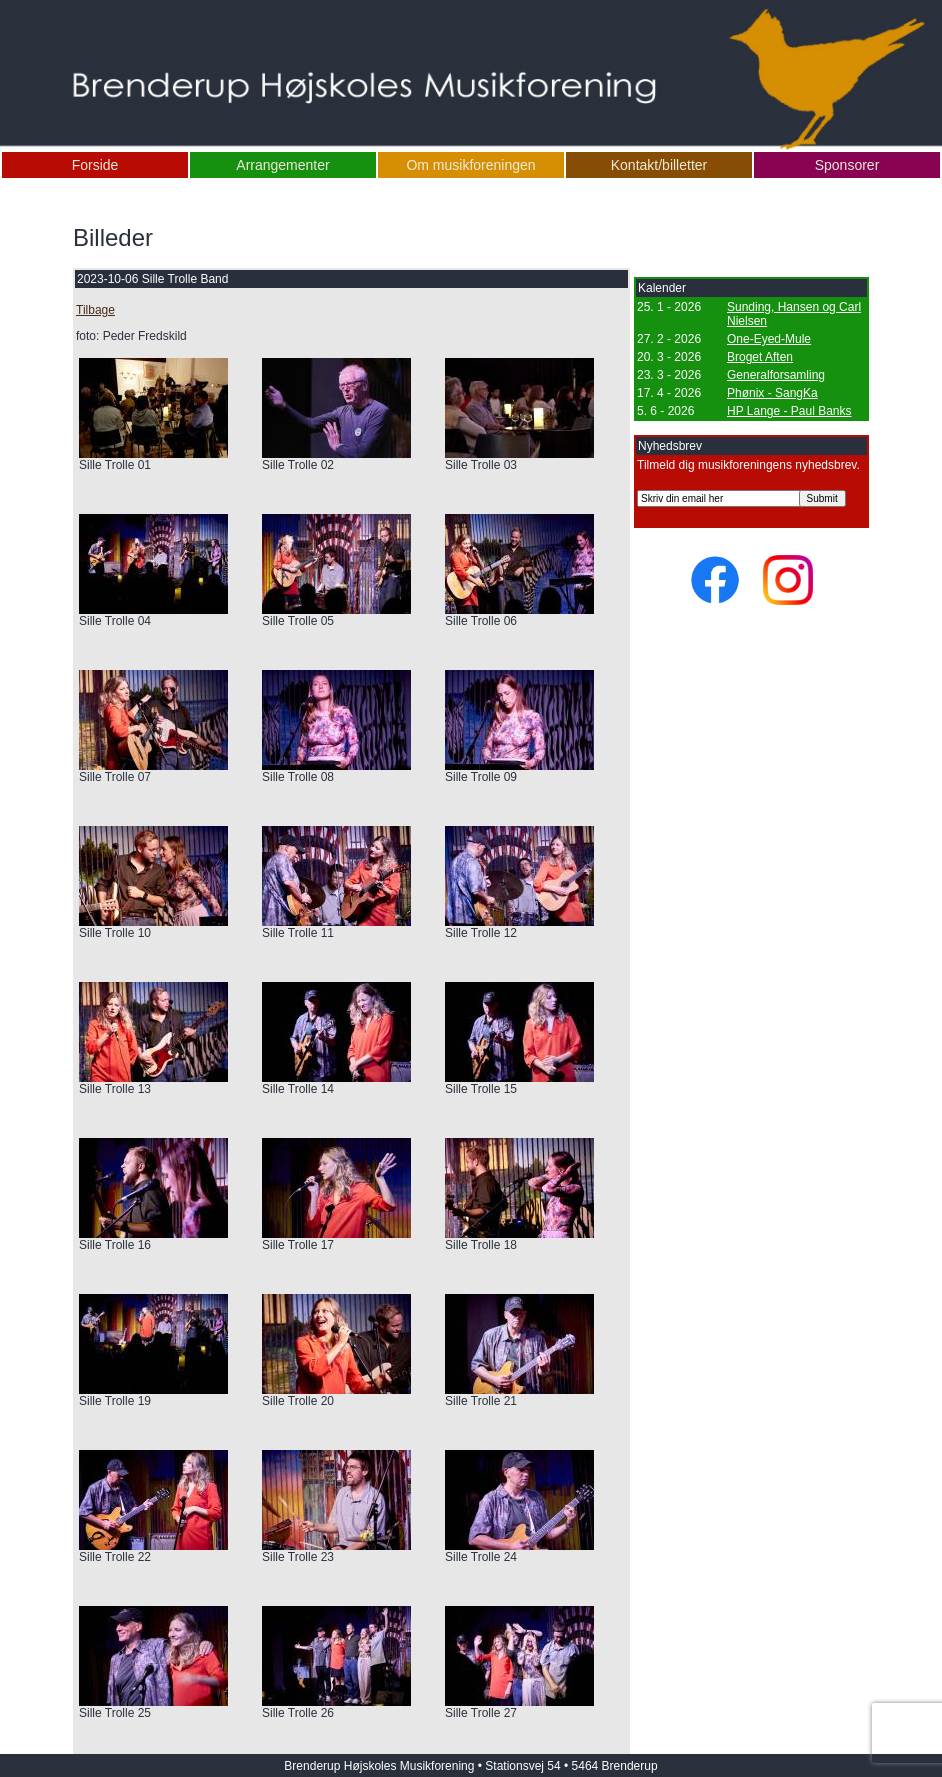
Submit (822, 498)
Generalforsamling (776, 375)
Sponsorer (847, 165)
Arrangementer (282, 165)
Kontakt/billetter (659, 165)
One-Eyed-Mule (769, 339)
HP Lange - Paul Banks (789, 411)
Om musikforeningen (470, 165)
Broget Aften (760, 357)
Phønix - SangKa (772, 393)
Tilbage (95, 310)
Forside (95, 165)
